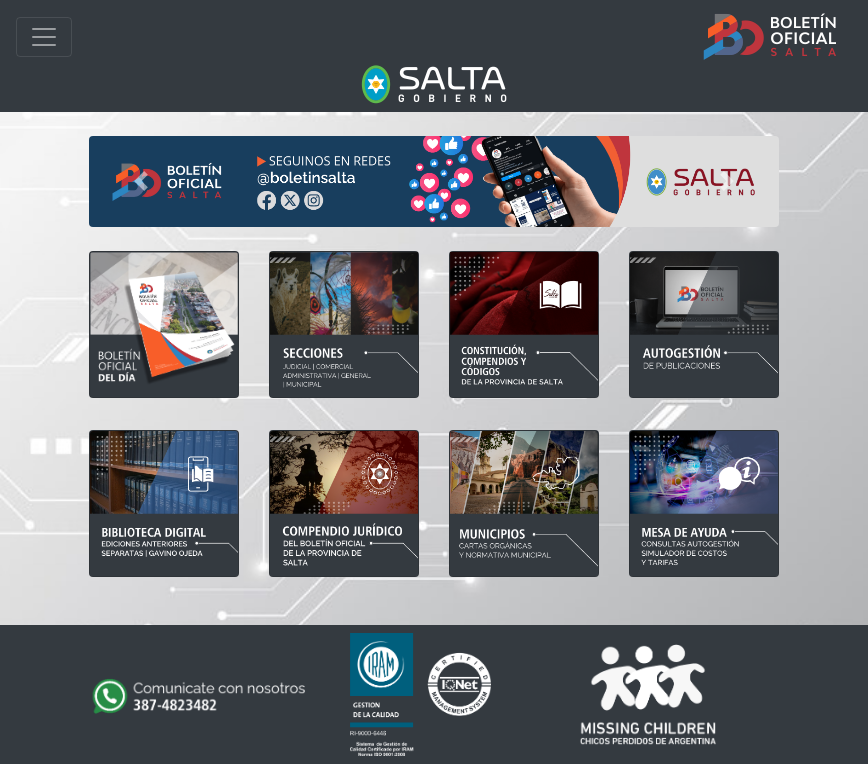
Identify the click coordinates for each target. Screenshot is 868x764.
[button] (141, 181)
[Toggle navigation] (44, 37)
